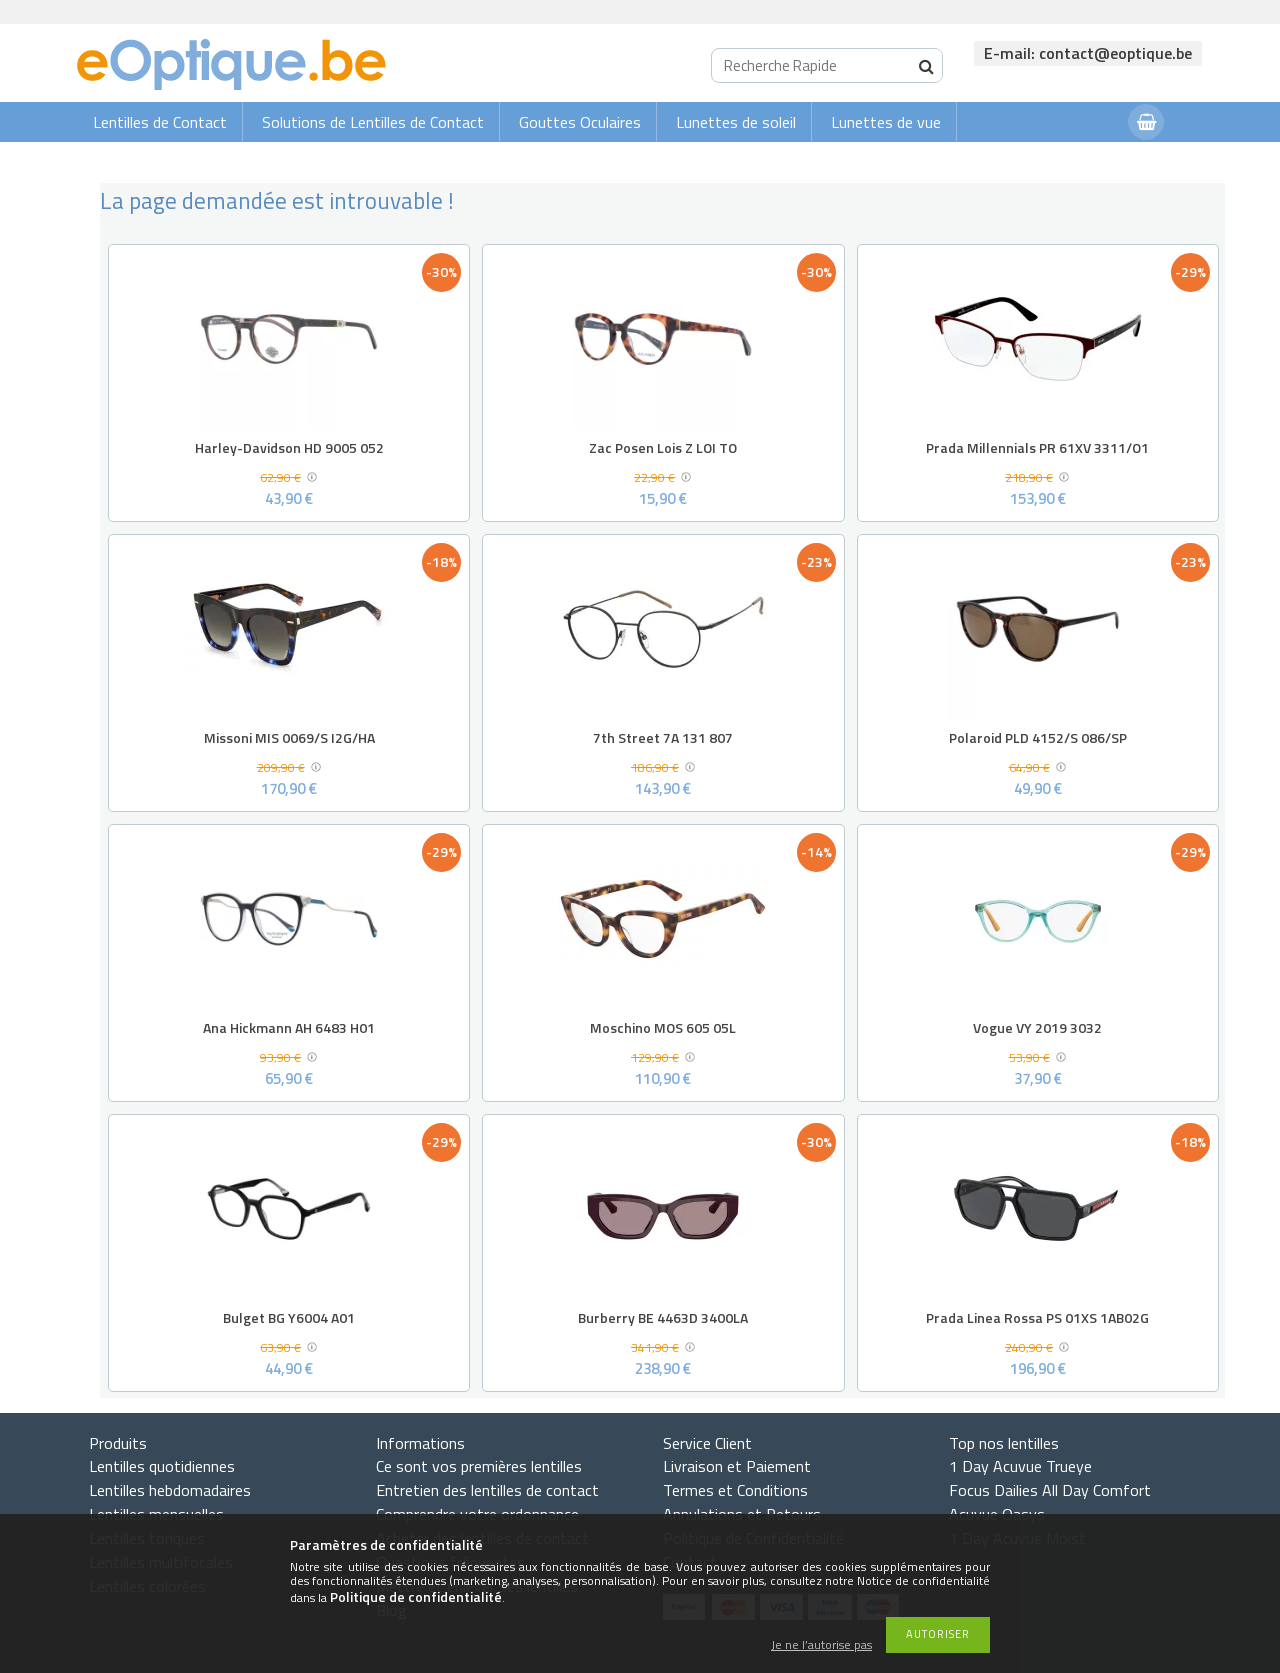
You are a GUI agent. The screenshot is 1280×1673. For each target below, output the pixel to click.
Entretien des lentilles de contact (487, 1490)
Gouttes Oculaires (580, 122)
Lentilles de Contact (160, 122)
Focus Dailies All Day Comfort (1050, 1490)
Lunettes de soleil (736, 122)
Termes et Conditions (735, 1490)
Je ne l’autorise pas (821, 1645)
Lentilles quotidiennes (162, 1466)
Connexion (1073, 161)
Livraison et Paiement (737, 1466)
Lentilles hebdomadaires (170, 1490)
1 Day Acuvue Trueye (1020, 1466)
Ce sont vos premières (479, 1466)
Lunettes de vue (886, 122)
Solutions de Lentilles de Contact (373, 122)
